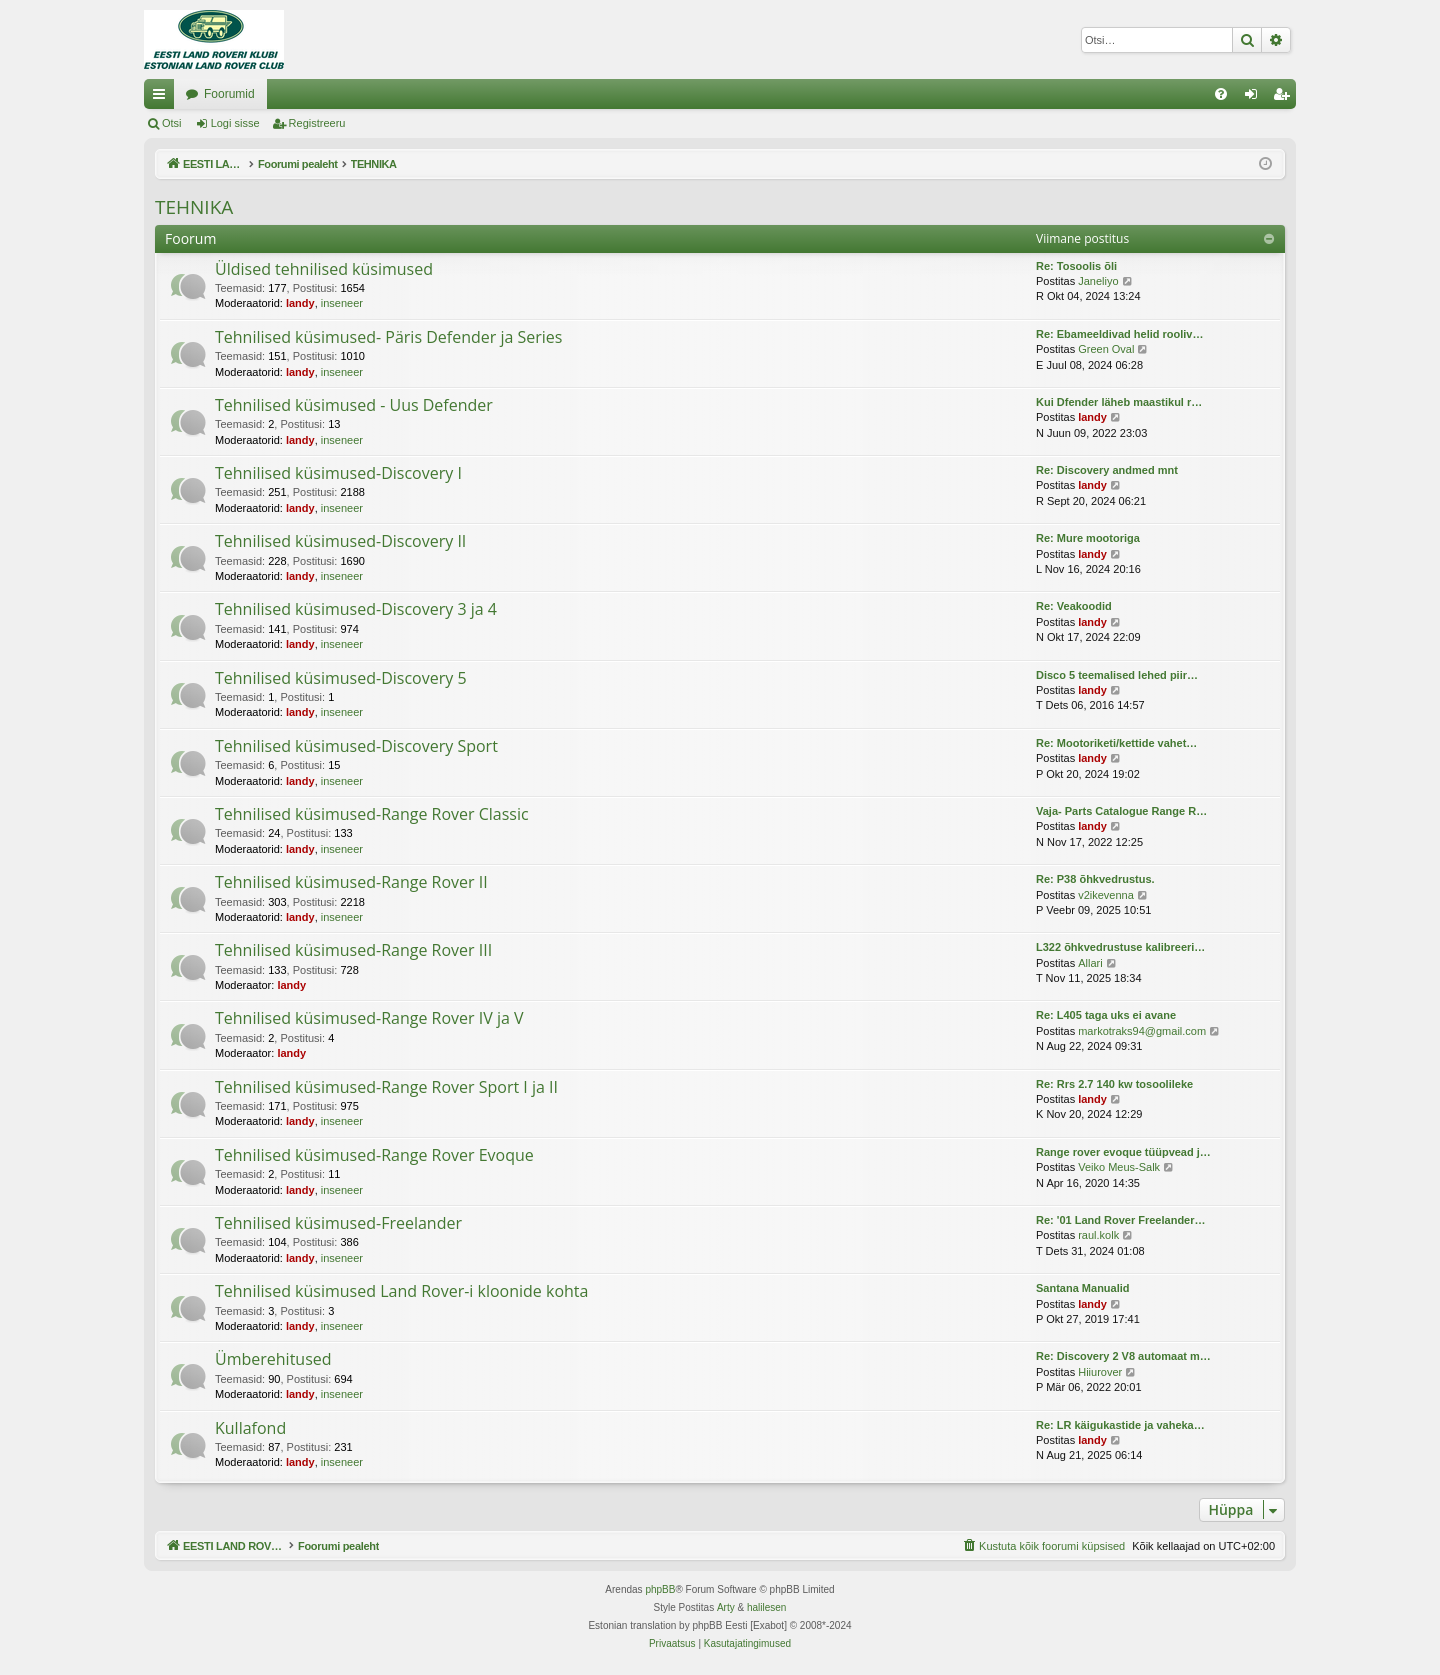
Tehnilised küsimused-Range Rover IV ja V (369, 1018)
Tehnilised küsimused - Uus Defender (354, 405)
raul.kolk (1098, 1235)
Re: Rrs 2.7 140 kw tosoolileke (1114, 1084)
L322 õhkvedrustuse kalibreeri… (1120, 947)
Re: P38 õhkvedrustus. (1095, 879)
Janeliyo (1098, 281)
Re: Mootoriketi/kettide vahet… (1116, 743)
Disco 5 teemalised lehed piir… (1117, 675)
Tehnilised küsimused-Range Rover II (351, 882)
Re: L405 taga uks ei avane (1106, 1015)
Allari (1090, 963)
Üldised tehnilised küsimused (324, 269)
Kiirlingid (163, 98)
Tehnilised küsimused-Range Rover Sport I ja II (386, 1087)
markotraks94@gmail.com (1142, 1031)
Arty (726, 1607)
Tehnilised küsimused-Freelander (338, 1223)
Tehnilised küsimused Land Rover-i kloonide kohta (401, 1291)
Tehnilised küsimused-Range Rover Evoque (374, 1155)
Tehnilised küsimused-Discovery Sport (356, 746)
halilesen (766, 1607)
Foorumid (431, 94)
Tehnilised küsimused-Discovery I (338, 473)
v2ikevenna (1106, 895)
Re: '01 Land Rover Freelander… (1121, 1220)
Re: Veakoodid (1074, 606)
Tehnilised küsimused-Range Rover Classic (372, 814)
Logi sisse (235, 123)
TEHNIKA (194, 207)
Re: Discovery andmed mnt (1107, 470)
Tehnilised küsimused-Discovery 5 (341, 678)
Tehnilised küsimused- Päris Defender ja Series (388, 337)
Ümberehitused (273, 1359)
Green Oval (1106, 349)
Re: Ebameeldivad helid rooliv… (1120, 334)
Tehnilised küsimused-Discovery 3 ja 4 (356, 609)
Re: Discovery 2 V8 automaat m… (1123, 1356)
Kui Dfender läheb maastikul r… (1119, 402)
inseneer (342, 303)
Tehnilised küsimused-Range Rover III (353, 950)
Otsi (172, 123)
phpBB (660, 1589)
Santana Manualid (1083, 1288)
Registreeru (317, 123)
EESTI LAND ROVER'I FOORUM (275, 94)
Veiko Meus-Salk (1119, 1167)
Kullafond (250, 1428)
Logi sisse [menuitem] (1255, 98)
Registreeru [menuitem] (1285, 98)
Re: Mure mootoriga (1088, 538)
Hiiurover (1100, 1372)
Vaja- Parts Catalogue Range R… (1121, 811)
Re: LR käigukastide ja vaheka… (1120, 1425)
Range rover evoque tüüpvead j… (1123, 1152)
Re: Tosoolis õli (1076, 266)
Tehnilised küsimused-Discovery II (340, 541)
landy (300, 303)
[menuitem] (1221, 94)
